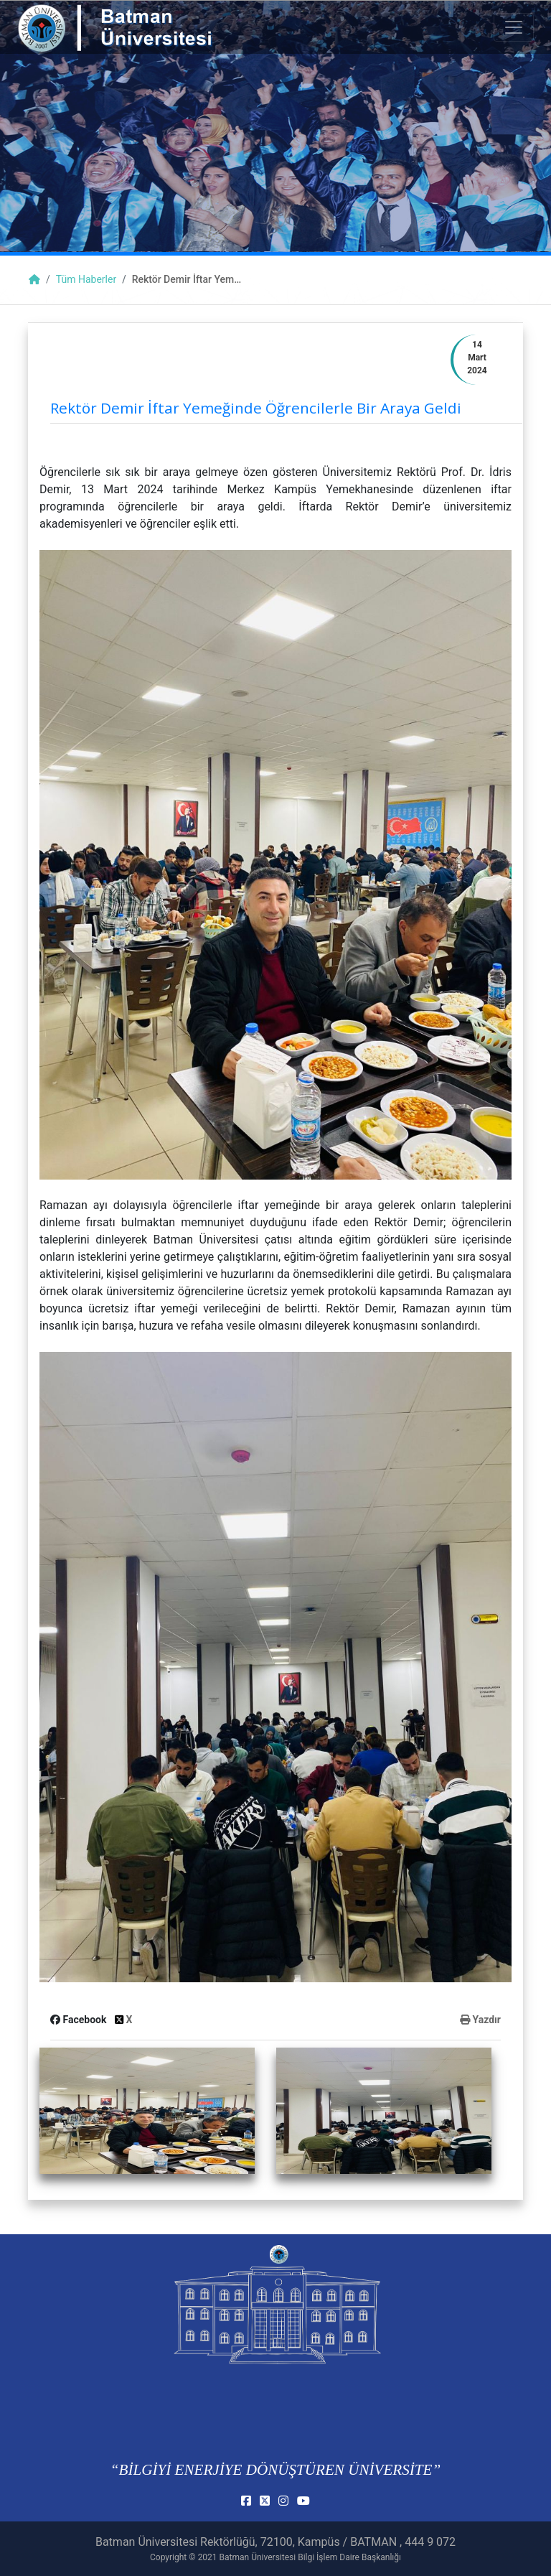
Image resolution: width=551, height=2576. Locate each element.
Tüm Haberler (86, 279)
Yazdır (480, 2019)
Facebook (79, 2019)
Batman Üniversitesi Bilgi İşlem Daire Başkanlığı (310, 2557)
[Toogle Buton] (514, 27)
